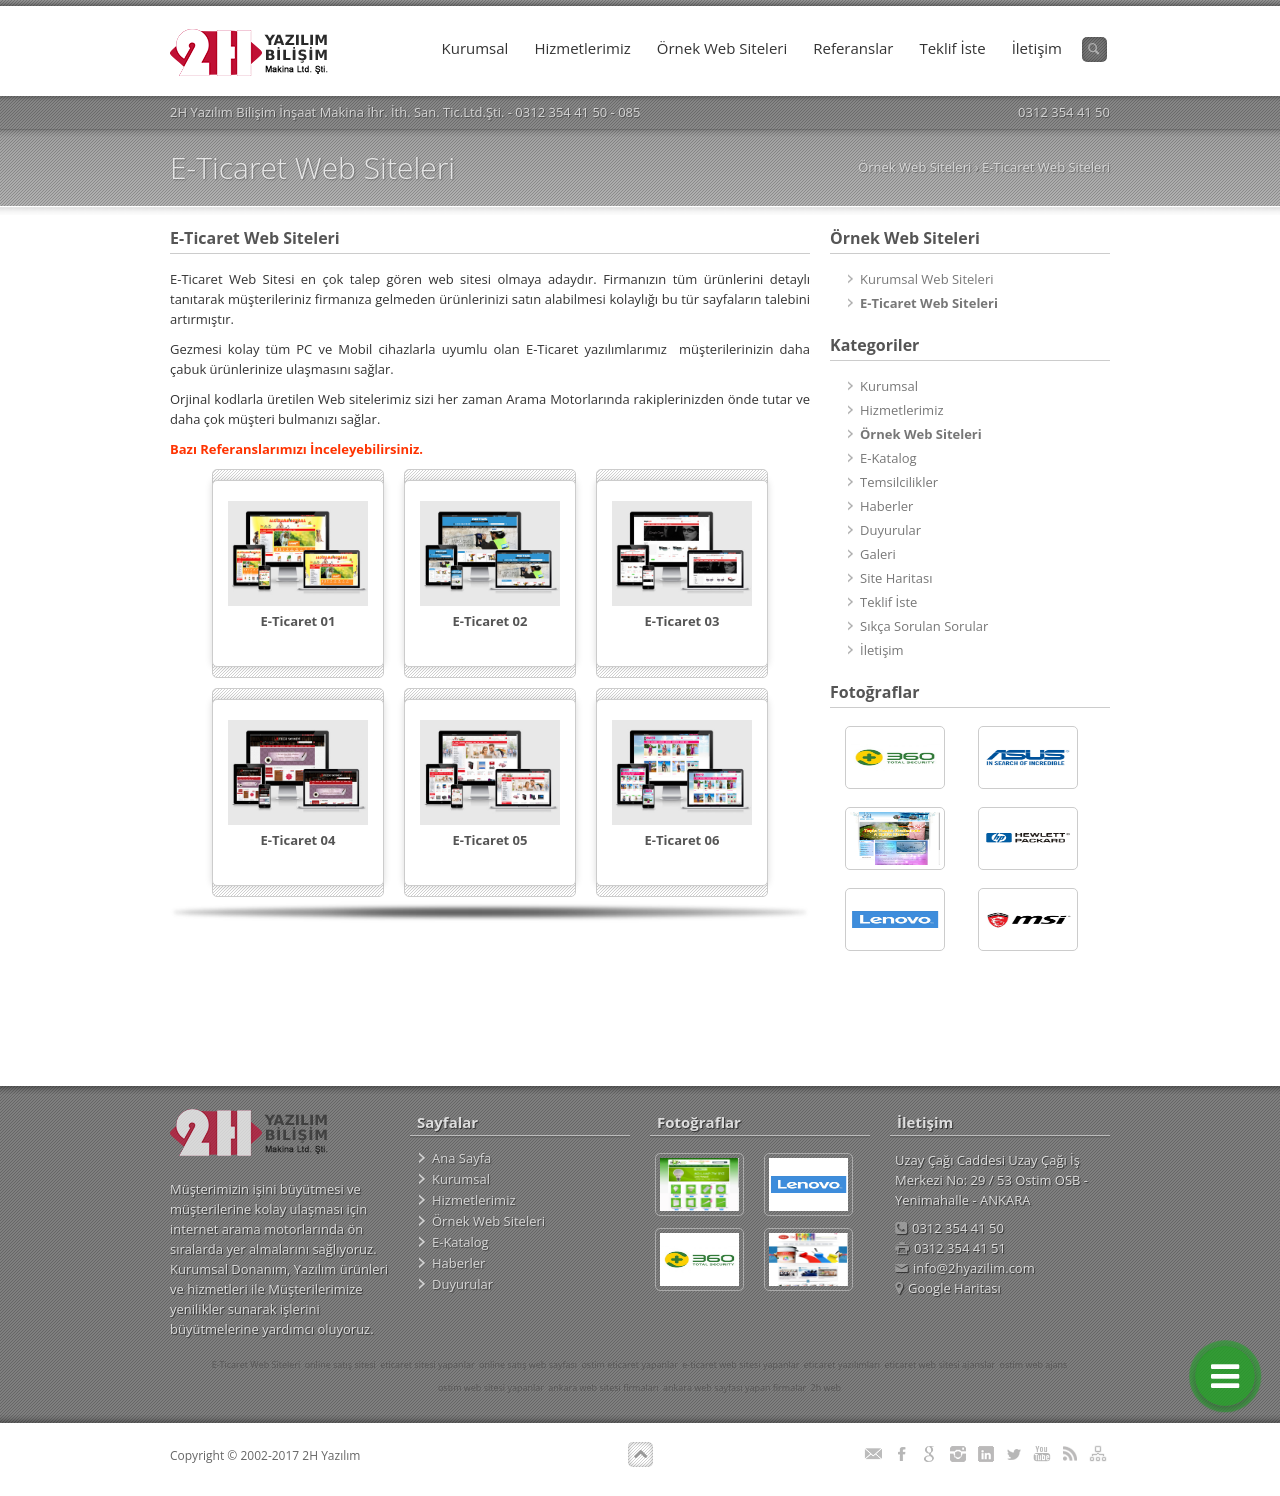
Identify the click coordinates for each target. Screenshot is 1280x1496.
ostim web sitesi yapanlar (491, 1387)
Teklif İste (952, 48)
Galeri (878, 554)
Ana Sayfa (461, 1158)
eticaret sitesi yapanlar (427, 1364)
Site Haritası (896, 578)
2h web (825, 1387)
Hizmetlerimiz (582, 48)
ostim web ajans (1034, 1364)
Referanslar (853, 48)
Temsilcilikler (899, 482)
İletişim (1037, 48)
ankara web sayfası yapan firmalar (734, 1387)
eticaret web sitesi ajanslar (939, 1364)
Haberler (886, 506)
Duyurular (890, 530)
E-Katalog (888, 458)
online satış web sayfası (528, 1364)
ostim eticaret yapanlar (629, 1364)
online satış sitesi (340, 1364)
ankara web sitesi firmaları (603, 1387)
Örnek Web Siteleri (722, 48)
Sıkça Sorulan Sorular (924, 626)
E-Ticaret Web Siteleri (1046, 167)
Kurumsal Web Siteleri (927, 279)
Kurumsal (475, 48)
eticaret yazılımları (842, 1364)
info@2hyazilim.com (965, 1268)
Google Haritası (948, 1288)
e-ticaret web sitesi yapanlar (740, 1364)
